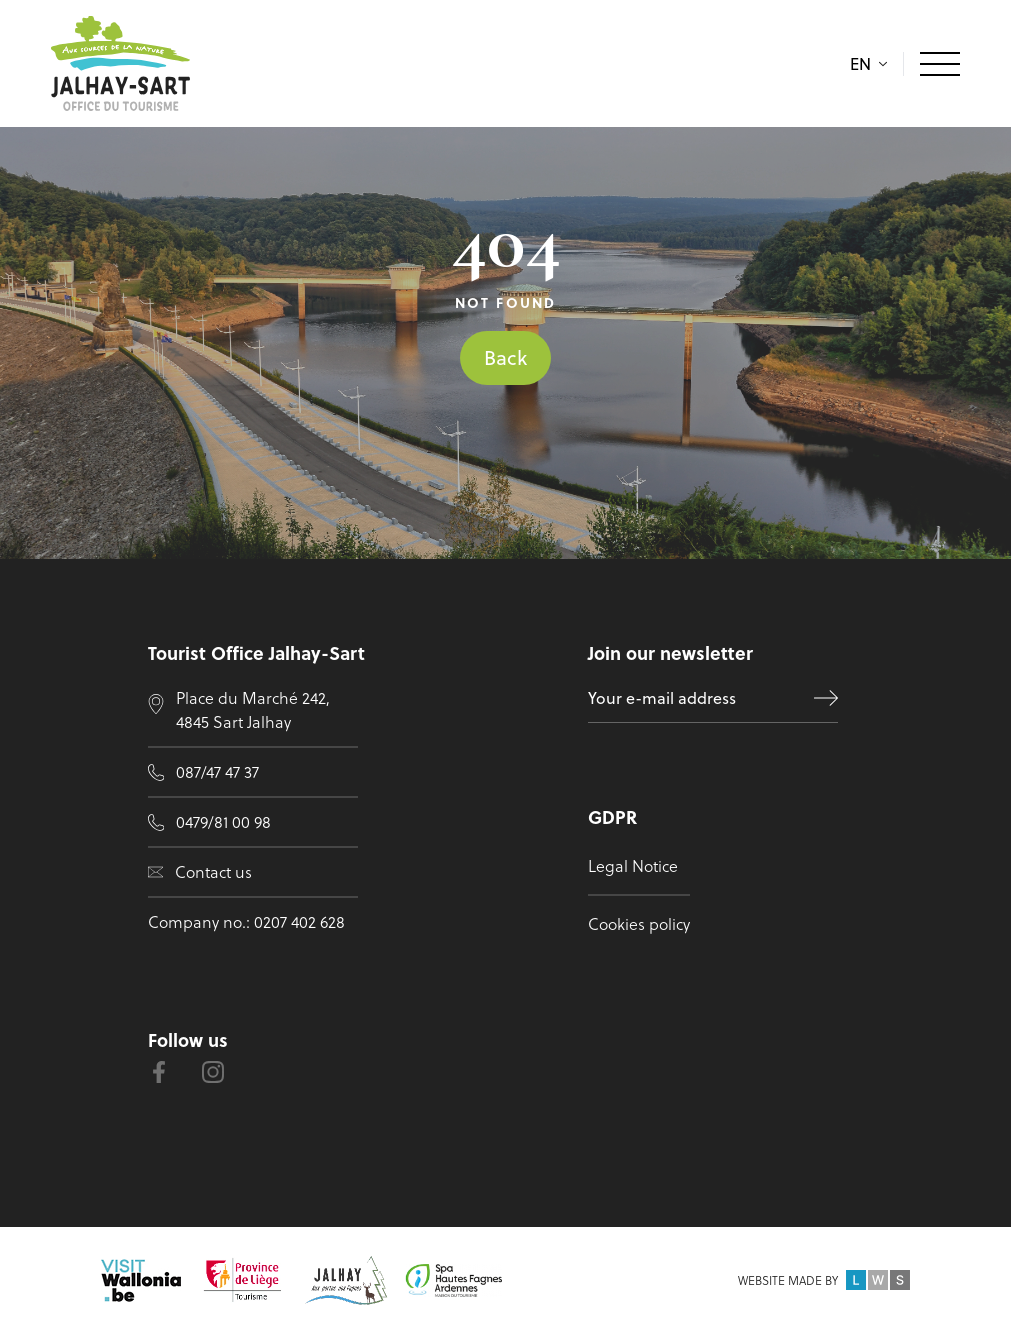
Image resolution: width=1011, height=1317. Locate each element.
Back (505, 357)
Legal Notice (633, 865)
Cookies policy (639, 923)
